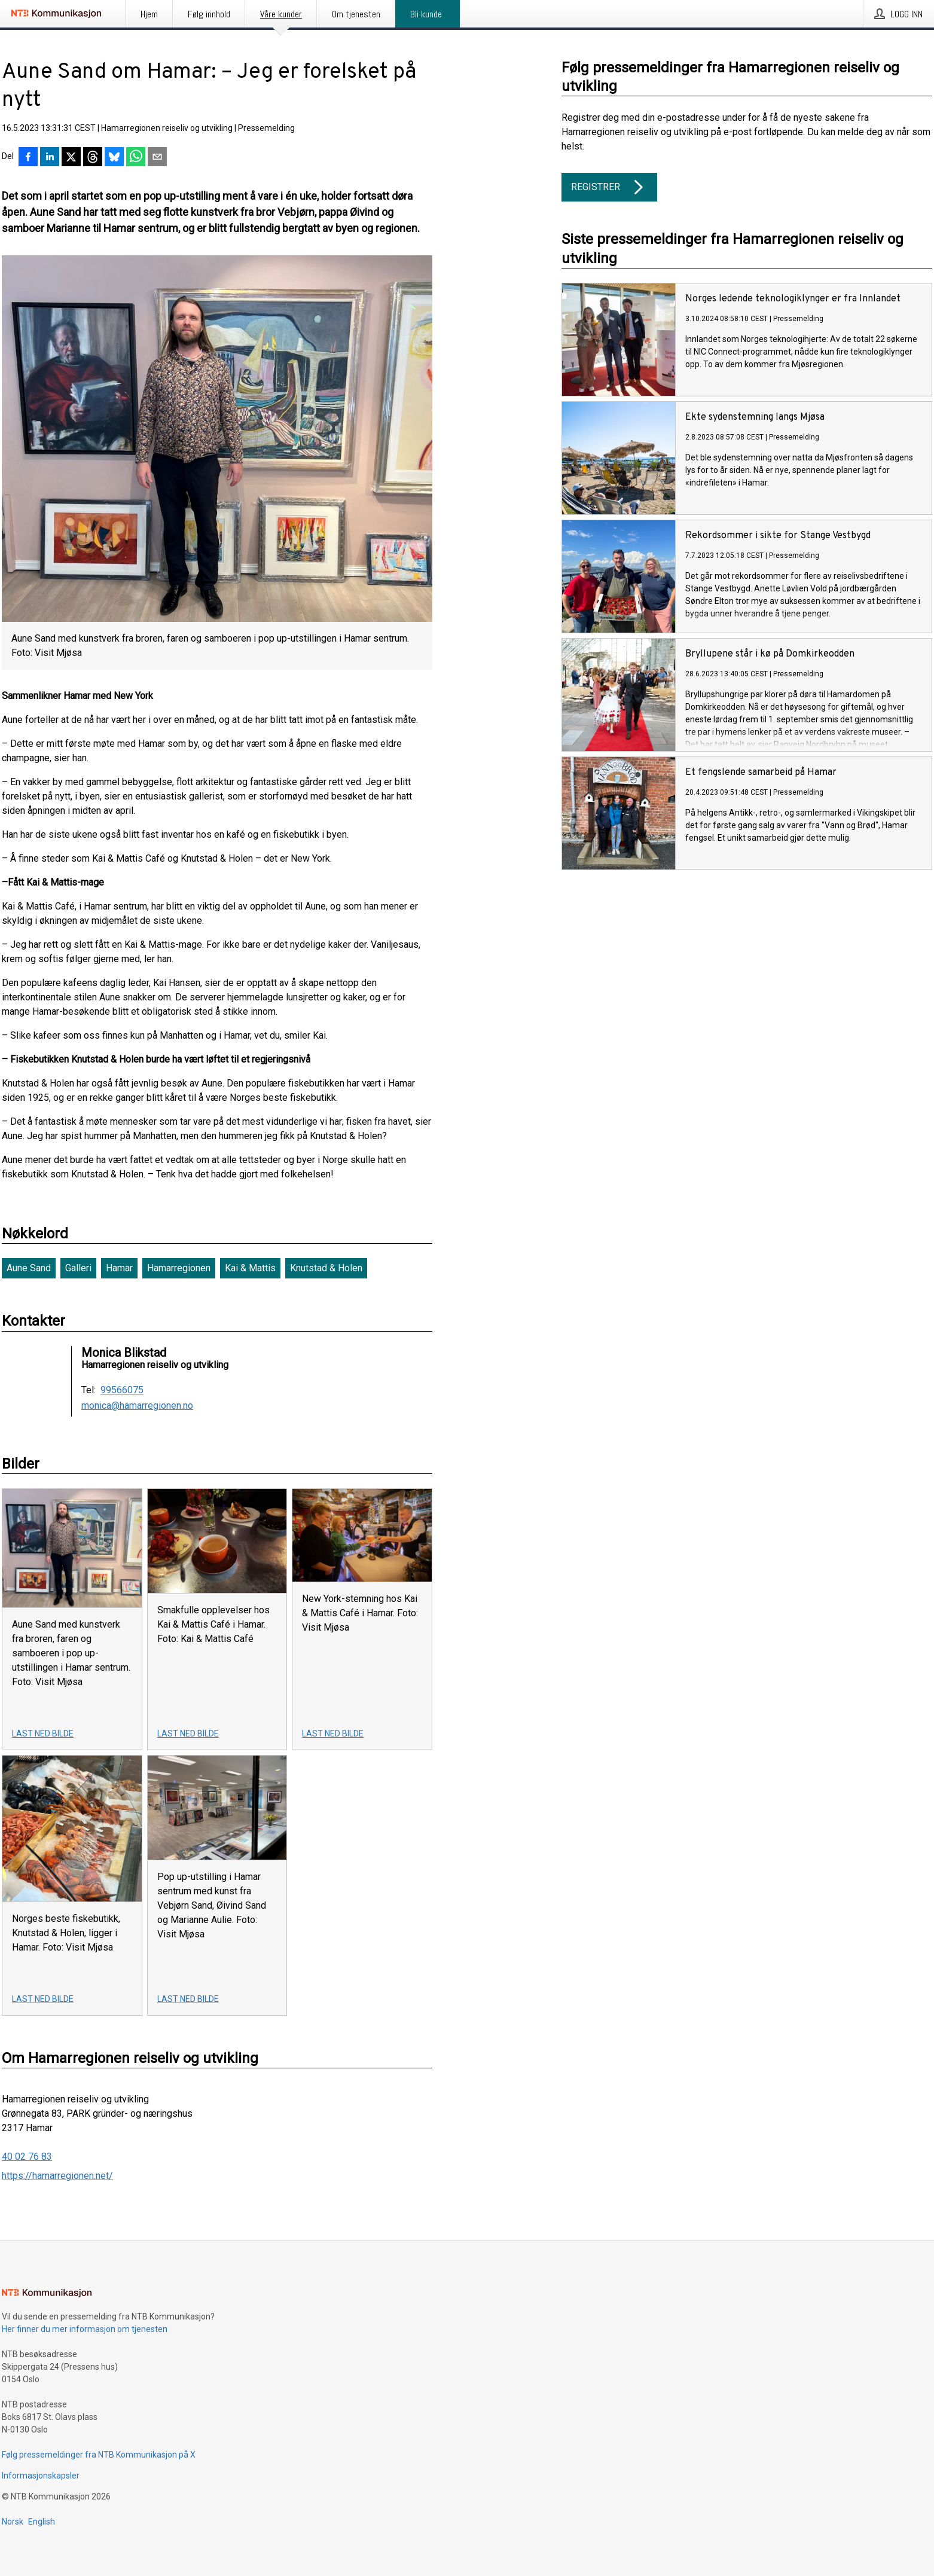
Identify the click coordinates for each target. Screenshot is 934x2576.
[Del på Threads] (92, 158)
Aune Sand (29, 1268)
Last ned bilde (43, 1733)
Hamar (119, 1268)
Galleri (78, 1268)
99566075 (122, 1390)
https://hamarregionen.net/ (57, 2175)
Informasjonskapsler (41, 2475)
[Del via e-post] (157, 158)
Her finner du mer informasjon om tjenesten (84, 2329)
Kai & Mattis (250, 1268)
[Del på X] (71, 158)
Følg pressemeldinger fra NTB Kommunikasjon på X (99, 2454)
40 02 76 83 (27, 2156)
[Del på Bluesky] (114, 158)
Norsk (12, 2521)
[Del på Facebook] (28, 158)
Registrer (609, 187)
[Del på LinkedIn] (49, 158)
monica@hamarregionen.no (137, 1405)
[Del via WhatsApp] (135, 158)
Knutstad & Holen (326, 1268)
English (41, 2521)
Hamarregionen (178, 1268)
